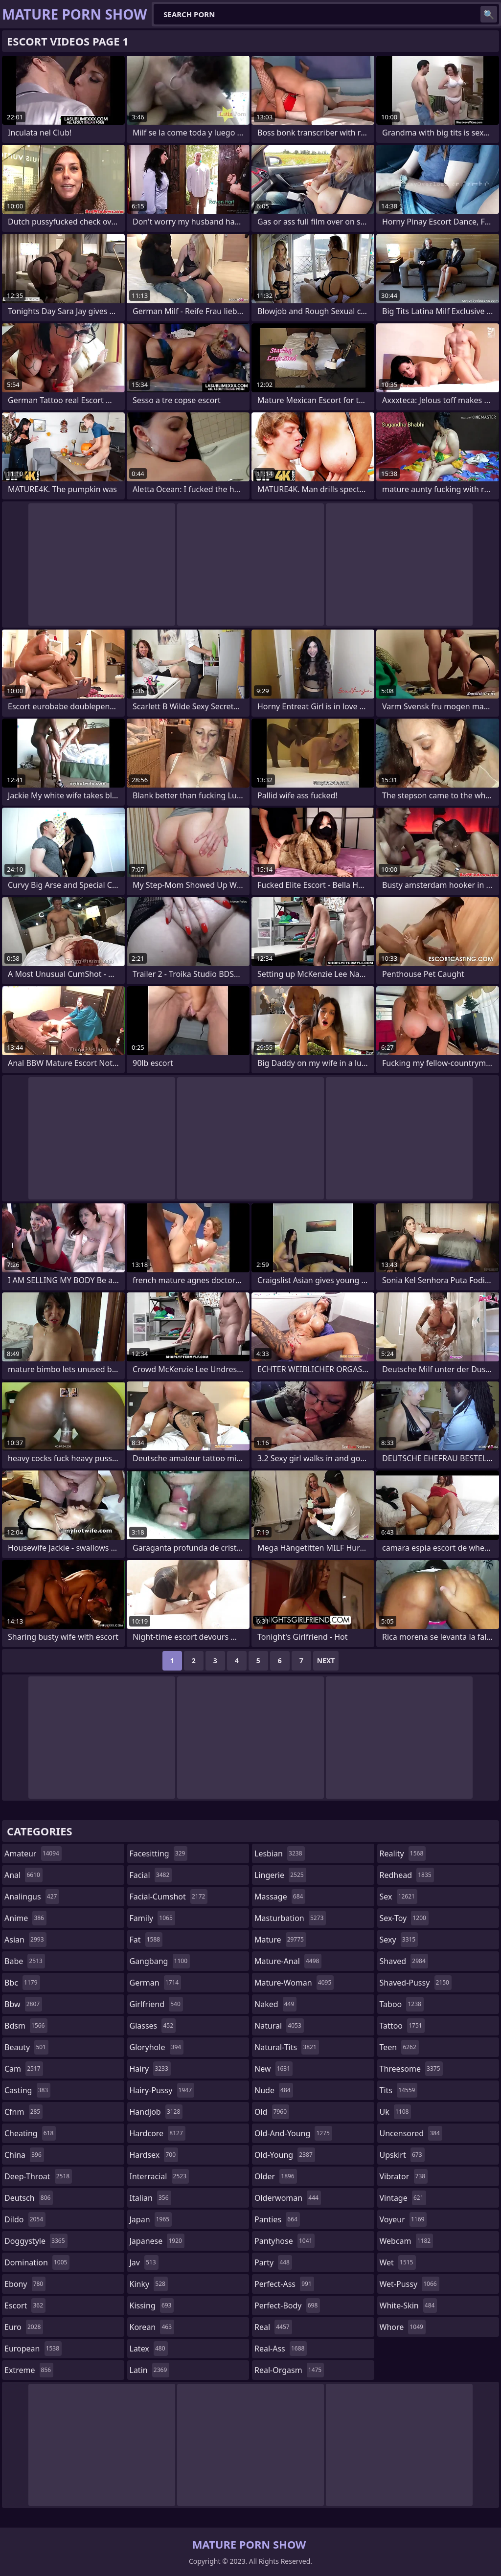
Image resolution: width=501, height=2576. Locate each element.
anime (25, 1918)
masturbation (290, 1918)
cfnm (23, 2111)
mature (280, 1939)
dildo (25, 2219)
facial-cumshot (169, 1896)
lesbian (279, 1853)
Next (326, 1660)
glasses (153, 2025)
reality (403, 1853)
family (152, 1918)
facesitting (159, 1853)
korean (152, 2327)
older (275, 2176)
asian (25, 1939)
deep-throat (38, 2176)
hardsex (154, 2154)
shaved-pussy (416, 1982)
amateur (33, 1853)
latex (149, 2348)
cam (23, 2068)
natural (279, 2025)
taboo (402, 2004)
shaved (404, 1961)
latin (150, 2370)
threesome (411, 2068)
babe (24, 1961)
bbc (22, 1982)
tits (399, 2090)
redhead (407, 1875)
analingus (31, 1896)
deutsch (28, 2198)
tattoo (402, 2025)
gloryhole (157, 2047)
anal (23, 1875)
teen (399, 2047)
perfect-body (287, 2305)
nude (273, 2090)
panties (277, 2219)
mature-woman (294, 1982)
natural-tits (286, 2047)
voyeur (403, 2219)
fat (146, 1939)
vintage (403, 2198)
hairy (150, 2068)
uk (395, 2111)
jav (144, 2262)
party (273, 2262)
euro (23, 2327)
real (273, 2327)
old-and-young (293, 2133)
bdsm (25, 2025)
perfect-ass (284, 2284)
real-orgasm (289, 2370)
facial (151, 1875)
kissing (152, 2305)
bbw (23, 2004)
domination (36, 2262)
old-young (284, 2154)
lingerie (280, 1875)
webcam (406, 2241)
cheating (30, 2133)
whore (403, 2327)
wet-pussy (409, 2284)
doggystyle (36, 2241)
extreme (28, 2370)
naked (275, 2004)
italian (150, 2198)
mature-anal (287, 1961)
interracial (159, 2176)
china (24, 2154)
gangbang (160, 1961)
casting (27, 2090)
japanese (157, 2241)
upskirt (402, 2154)
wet (398, 2262)
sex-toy (404, 1918)
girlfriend (156, 2004)
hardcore (157, 2133)
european (33, 2348)
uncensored (411, 2133)
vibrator (404, 2176)
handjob (156, 2111)
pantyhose (284, 2241)
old (271, 2111)
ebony (25, 2284)
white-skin (408, 2305)
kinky (149, 2284)
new (273, 2068)
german (156, 1982)
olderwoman (287, 2198)
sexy (399, 1939)
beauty (26, 2047)
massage (279, 1896)
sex (398, 1896)
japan (151, 2219)
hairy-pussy (162, 2090)
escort (25, 2305)
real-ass (280, 2348)
